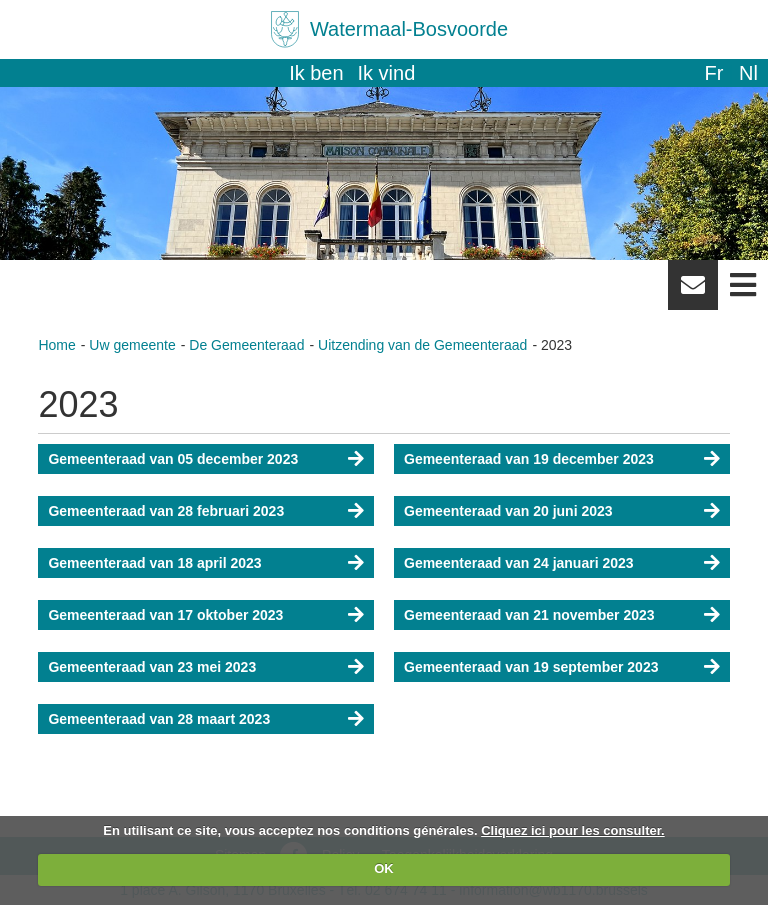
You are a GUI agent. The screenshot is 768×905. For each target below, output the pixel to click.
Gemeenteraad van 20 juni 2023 (508, 511)
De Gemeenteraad (246, 345)
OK (384, 868)
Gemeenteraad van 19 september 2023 (531, 667)
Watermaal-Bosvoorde (409, 29)
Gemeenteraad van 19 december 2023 (529, 459)
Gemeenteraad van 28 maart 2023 (159, 719)
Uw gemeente (132, 345)
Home (56, 345)
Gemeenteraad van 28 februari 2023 (166, 511)
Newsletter (693, 292)
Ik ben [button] (316, 73)
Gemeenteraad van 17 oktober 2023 (165, 615)
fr (713, 73)
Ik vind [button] (387, 73)
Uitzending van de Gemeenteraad (422, 345)
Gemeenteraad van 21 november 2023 (529, 615)
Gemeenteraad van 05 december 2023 (173, 459)
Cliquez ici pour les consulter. (573, 830)
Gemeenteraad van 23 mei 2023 (152, 667)
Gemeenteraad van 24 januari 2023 (519, 563)
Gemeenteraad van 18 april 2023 (154, 563)
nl (748, 73)
